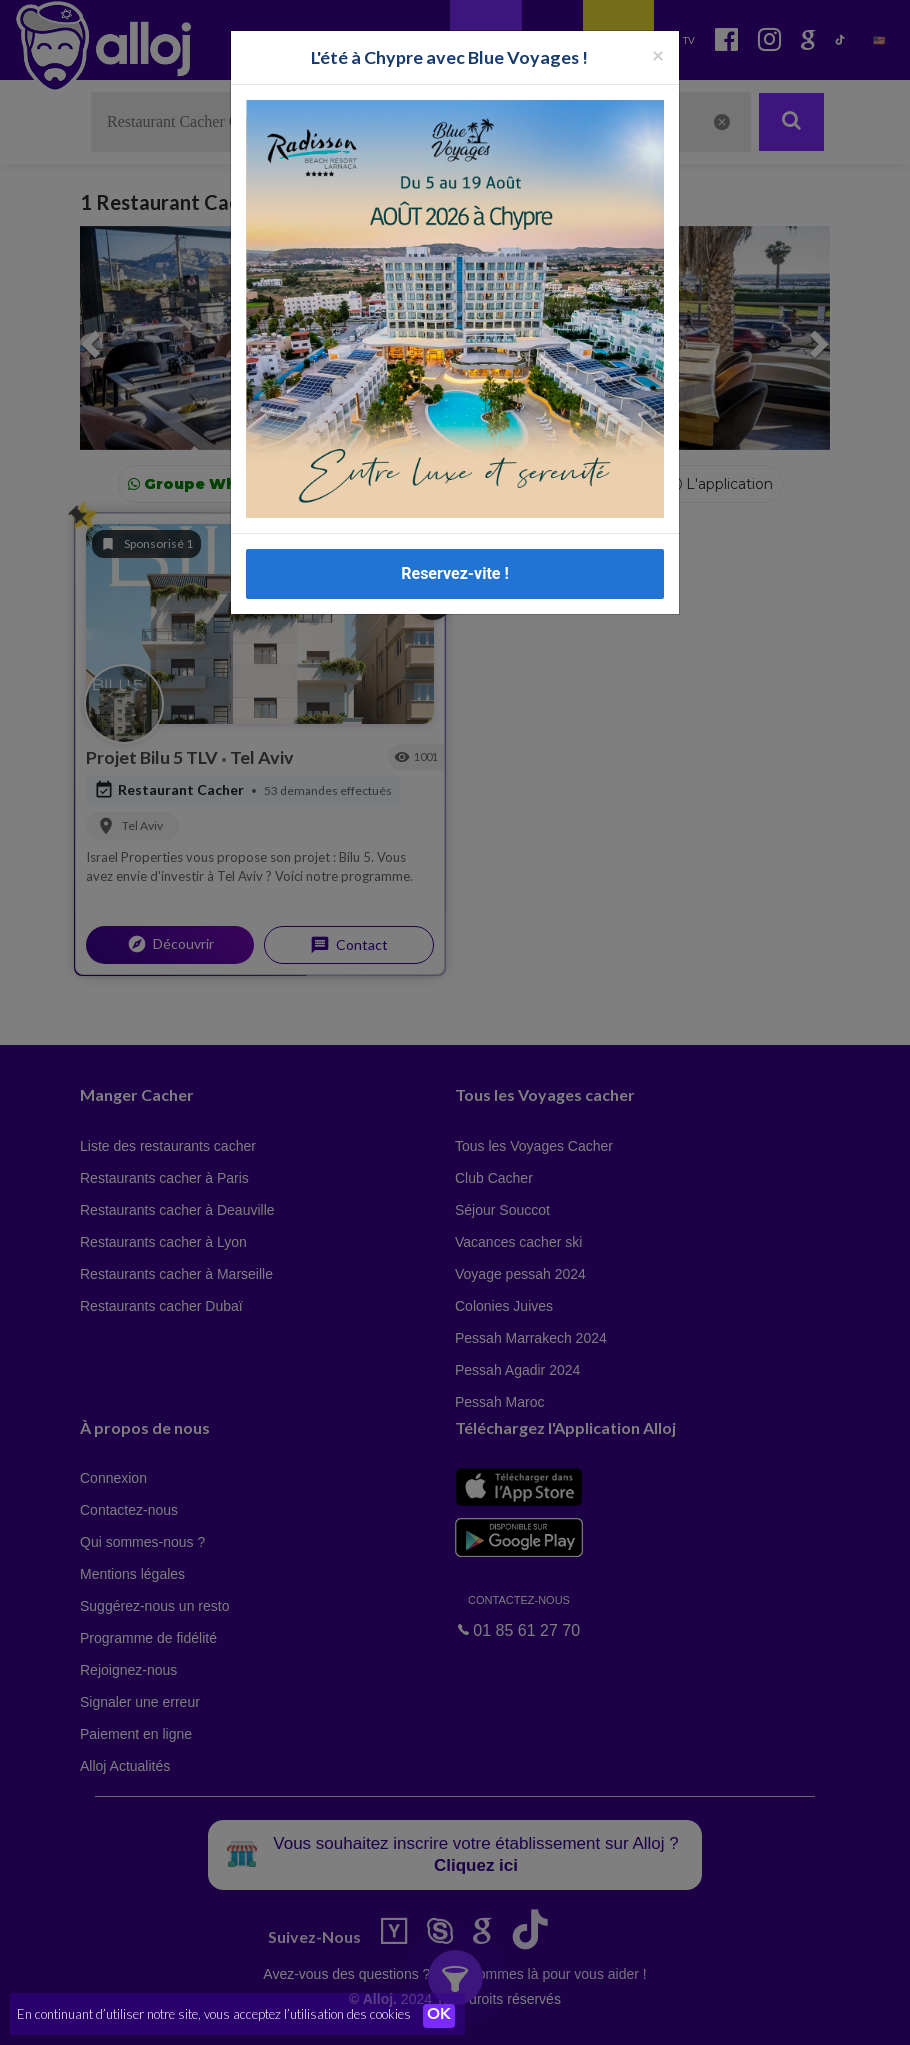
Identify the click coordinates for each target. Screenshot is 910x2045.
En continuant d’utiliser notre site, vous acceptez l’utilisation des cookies (214, 2015)
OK (440, 2016)
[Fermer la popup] (658, 54)
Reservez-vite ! (455, 573)
